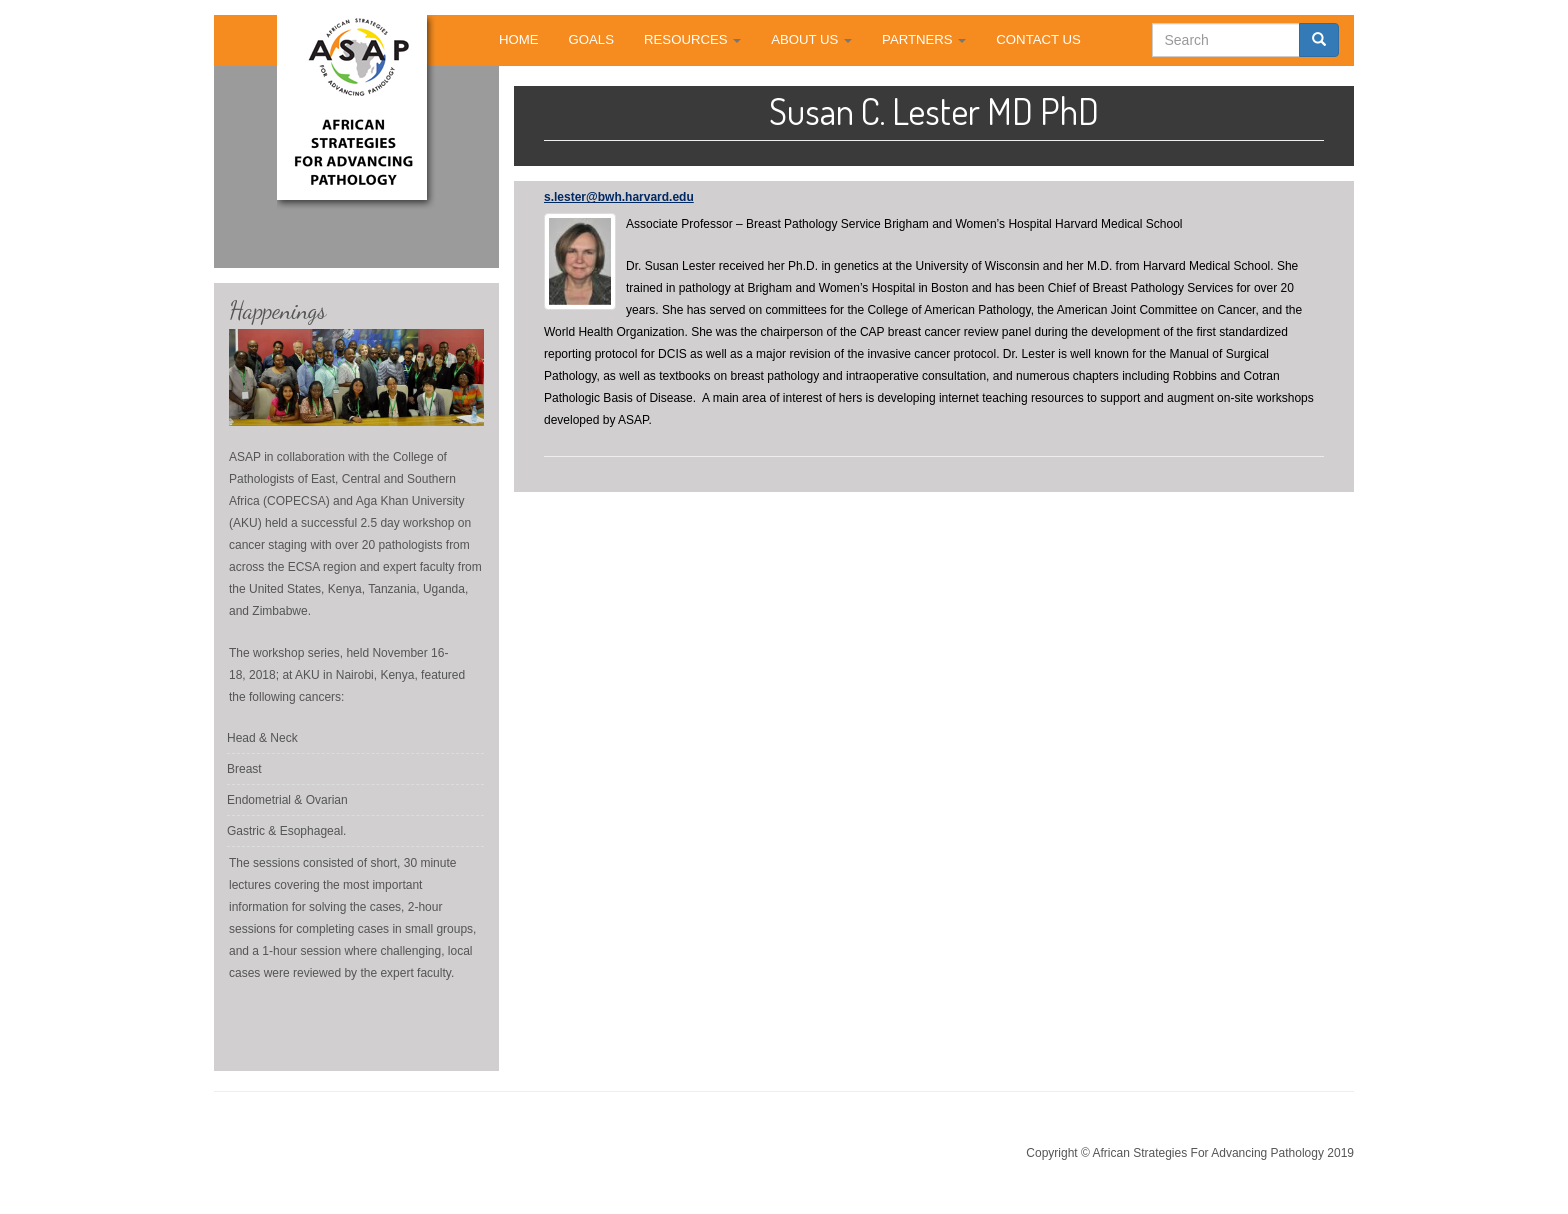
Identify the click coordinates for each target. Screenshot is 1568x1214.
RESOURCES (692, 39)
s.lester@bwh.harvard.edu (619, 197)
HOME (519, 39)
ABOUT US (811, 39)
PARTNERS (924, 39)
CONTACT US (1038, 39)
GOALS (591, 39)
